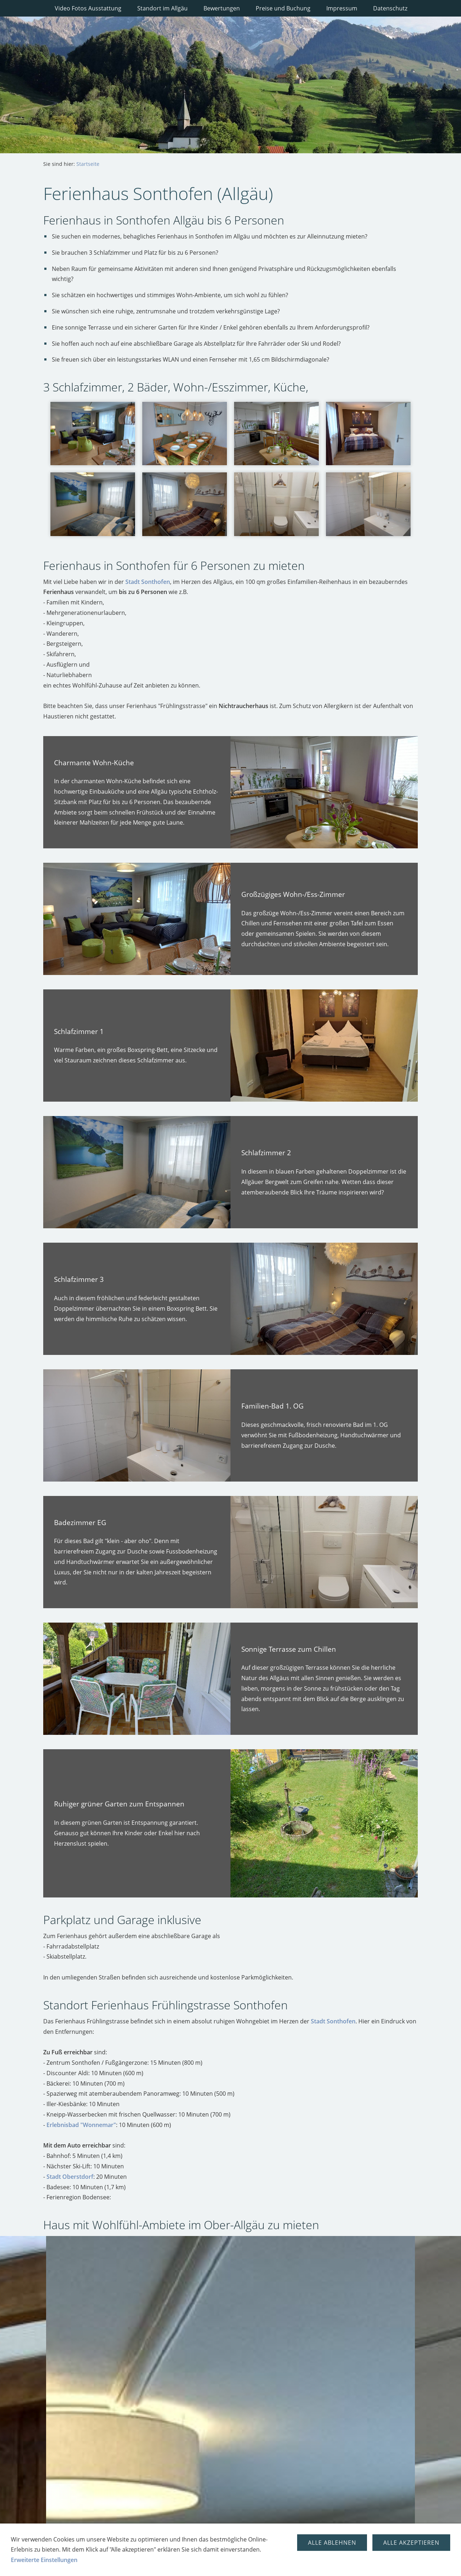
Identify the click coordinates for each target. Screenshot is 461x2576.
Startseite (87, 163)
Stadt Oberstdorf (69, 2177)
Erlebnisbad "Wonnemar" (81, 2125)
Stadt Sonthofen (147, 582)
